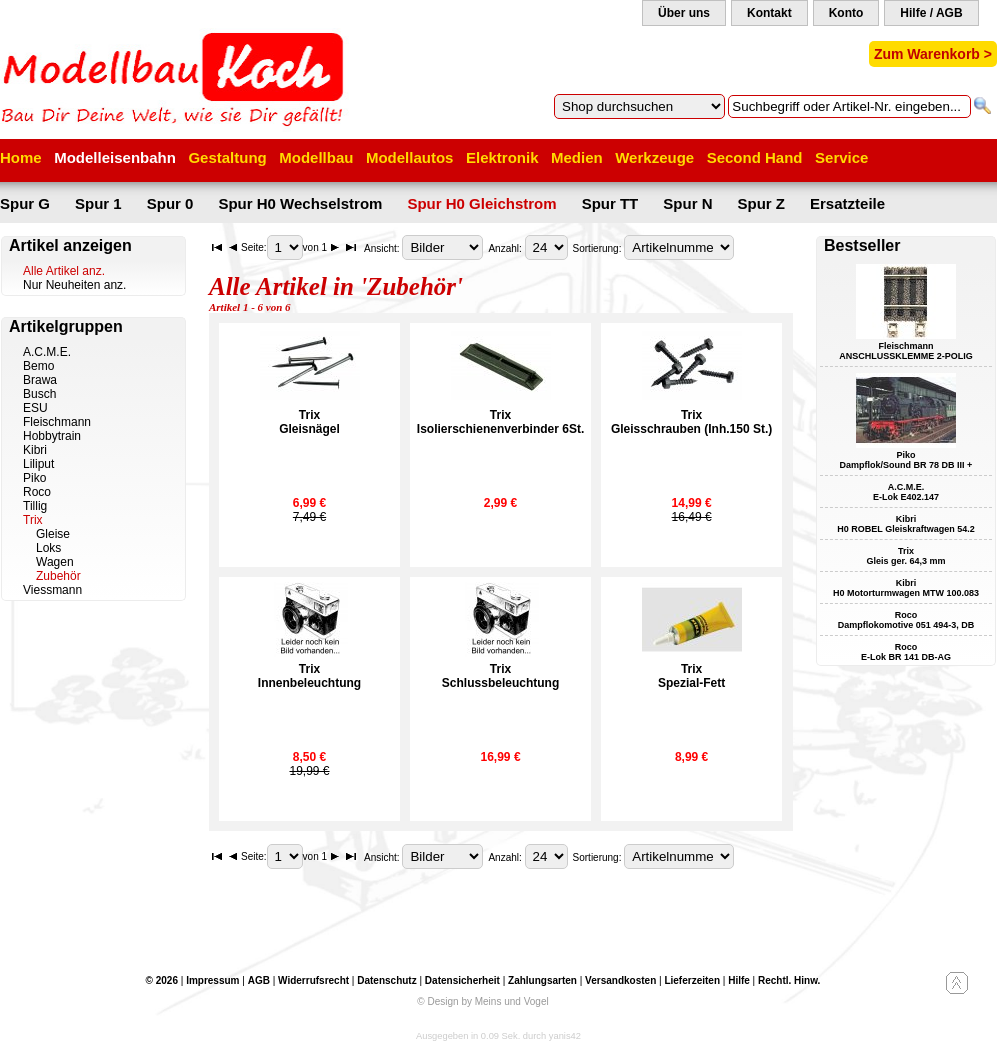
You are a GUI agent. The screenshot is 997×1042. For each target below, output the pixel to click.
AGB (259, 980)
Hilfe (739, 980)
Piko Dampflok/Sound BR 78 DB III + (906, 460)
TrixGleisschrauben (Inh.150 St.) (691, 422)
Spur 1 (98, 203)
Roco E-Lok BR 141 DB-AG (906, 652)
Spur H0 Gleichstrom (481, 203)
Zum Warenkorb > (933, 54)
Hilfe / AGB (931, 13)
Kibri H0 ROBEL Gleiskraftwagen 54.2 (905, 524)
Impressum (212, 980)
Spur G (25, 203)
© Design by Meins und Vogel (482, 1001)
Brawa (40, 380)
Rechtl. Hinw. (789, 980)
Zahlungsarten (542, 980)
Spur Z (762, 203)
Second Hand (755, 157)
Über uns (684, 13)
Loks (48, 548)
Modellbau (316, 157)
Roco (37, 492)
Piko (34, 478)
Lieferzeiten (692, 980)
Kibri (35, 450)
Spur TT (610, 203)
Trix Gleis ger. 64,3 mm (905, 556)
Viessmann (52, 590)
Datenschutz (386, 980)
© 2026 (162, 980)
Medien (577, 157)
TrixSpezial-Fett (691, 676)
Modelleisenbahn (115, 157)
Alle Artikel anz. (64, 271)
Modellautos (410, 157)
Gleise (53, 534)
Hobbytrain (52, 436)
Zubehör (58, 576)
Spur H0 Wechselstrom (300, 203)
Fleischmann (57, 422)
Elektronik (502, 157)
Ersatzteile (847, 203)
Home (21, 157)
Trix (33, 520)
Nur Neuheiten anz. (74, 285)
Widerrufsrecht (313, 980)
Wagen (55, 562)
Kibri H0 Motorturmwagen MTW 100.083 (906, 588)
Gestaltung (227, 157)
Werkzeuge (654, 157)
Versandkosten (620, 980)
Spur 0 (170, 203)
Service (841, 157)
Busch (39, 394)
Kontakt (769, 13)
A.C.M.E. (47, 352)
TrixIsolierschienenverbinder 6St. (500, 422)
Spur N (687, 203)
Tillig (35, 506)
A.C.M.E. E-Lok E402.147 (906, 492)
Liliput (38, 464)
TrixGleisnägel (309, 422)
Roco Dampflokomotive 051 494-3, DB (906, 620)
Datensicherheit (462, 980)
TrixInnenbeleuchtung (309, 676)
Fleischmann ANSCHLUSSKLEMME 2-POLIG (906, 351)
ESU (35, 408)
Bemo (38, 366)
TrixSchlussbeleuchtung (500, 676)
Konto (846, 13)
